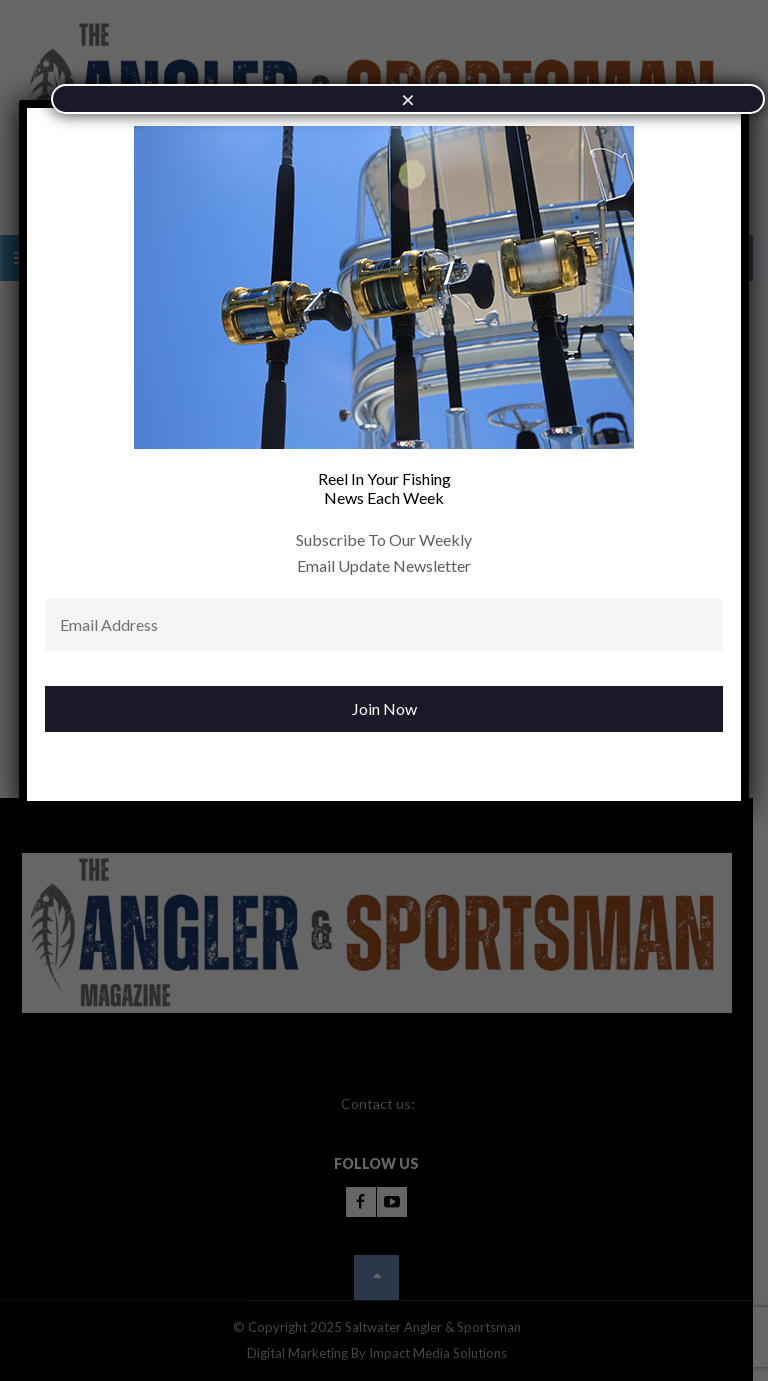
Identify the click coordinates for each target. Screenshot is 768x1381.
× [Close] (408, 98)
